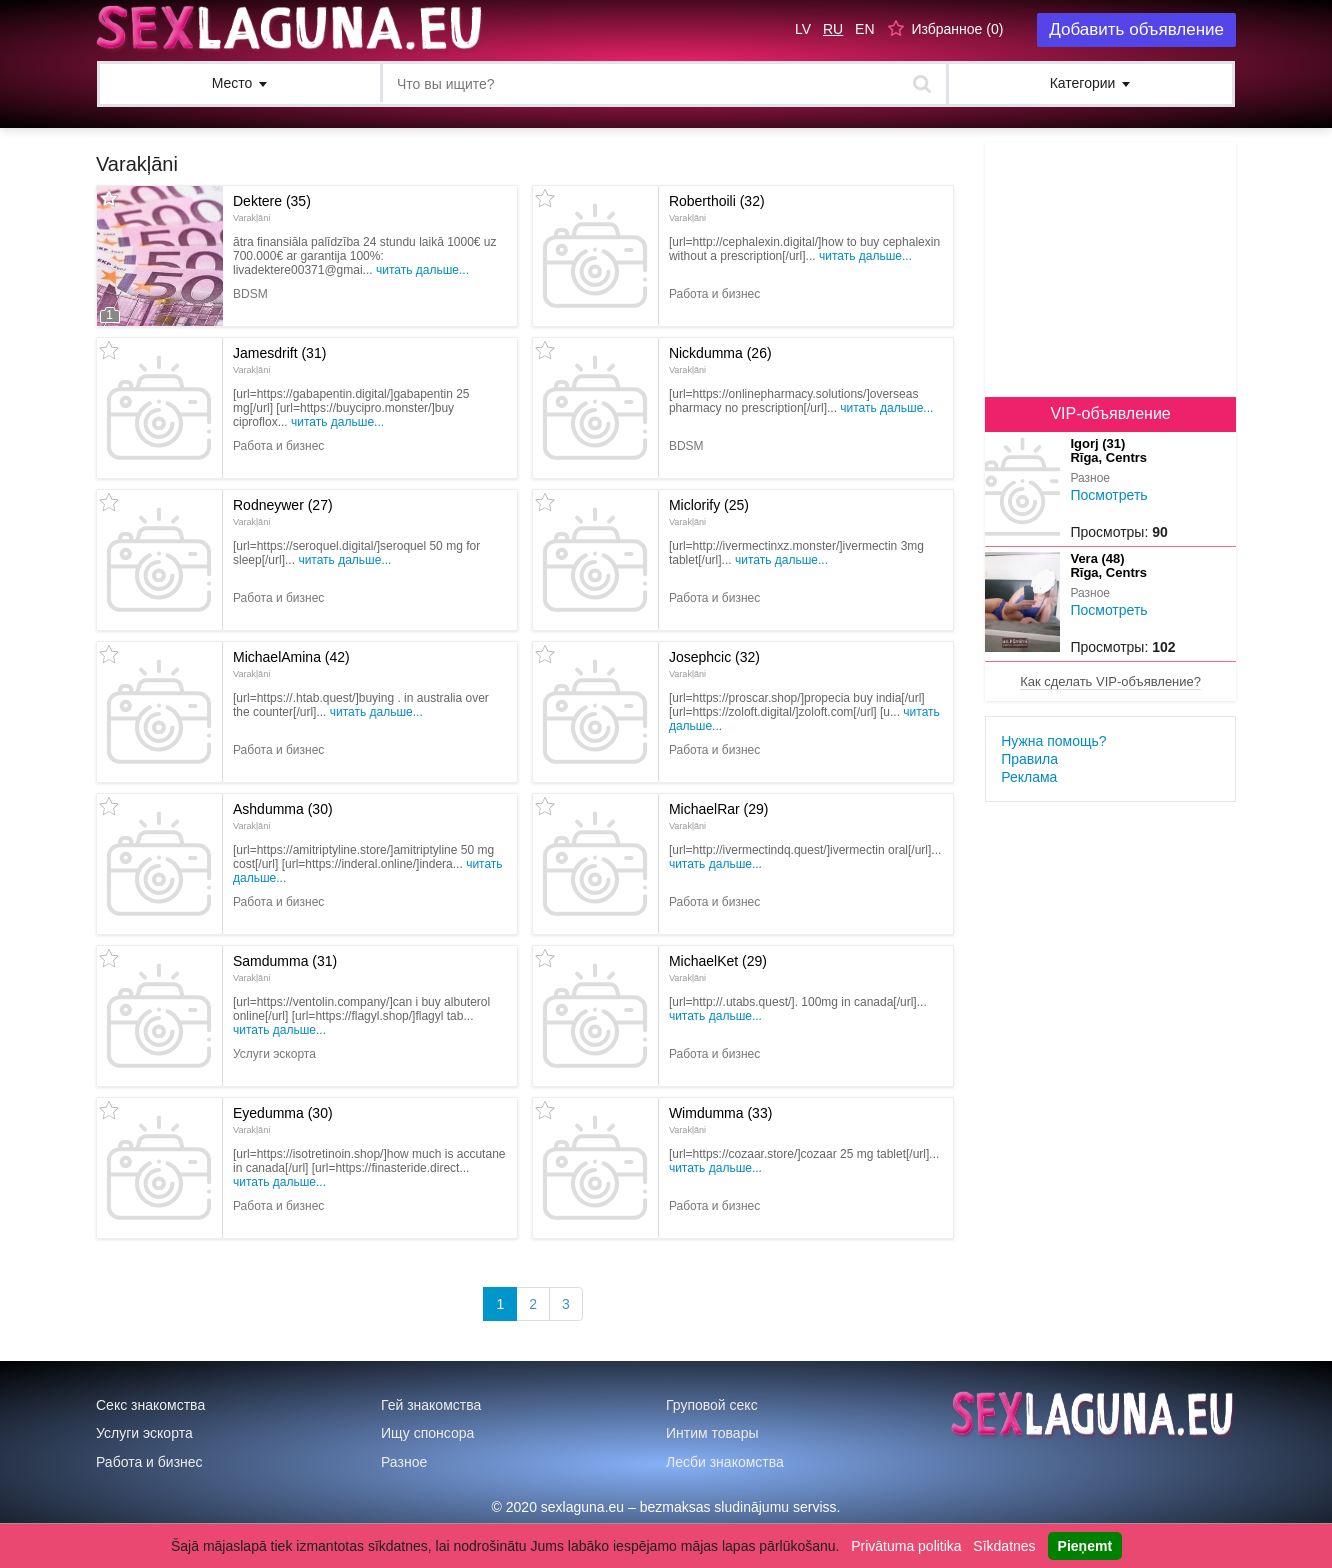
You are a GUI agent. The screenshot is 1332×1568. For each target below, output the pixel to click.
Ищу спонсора (427, 1433)
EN (864, 29)
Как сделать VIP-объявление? (1110, 681)
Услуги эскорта (144, 1433)
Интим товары (712, 1433)
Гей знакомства (431, 1405)
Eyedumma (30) (283, 1120)
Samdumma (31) (285, 968)
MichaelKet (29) (718, 968)
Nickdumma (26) (720, 360)
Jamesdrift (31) (279, 360)
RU (833, 29)
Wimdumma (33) (720, 1120)
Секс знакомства (150, 1405)
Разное (404, 1462)
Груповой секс (712, 1405)
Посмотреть (1108, 495)
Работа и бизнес (149, 1462)
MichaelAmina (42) (291, 664)
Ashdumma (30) (283, 816)
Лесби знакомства (725, 1462)
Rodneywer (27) (283, 512)
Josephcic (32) (714, 664)
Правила (1029, 759)
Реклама (1029, 777)
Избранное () (957, 29)
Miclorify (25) (709, 512)
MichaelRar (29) (719, 816)
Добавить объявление (1136, 29)
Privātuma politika (906, 1546)
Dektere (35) (272, 208)
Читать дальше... (422, 270)
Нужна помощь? (1053, 741)
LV (803, 29)
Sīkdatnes (1004, 1546)
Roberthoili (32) (717, 208)
